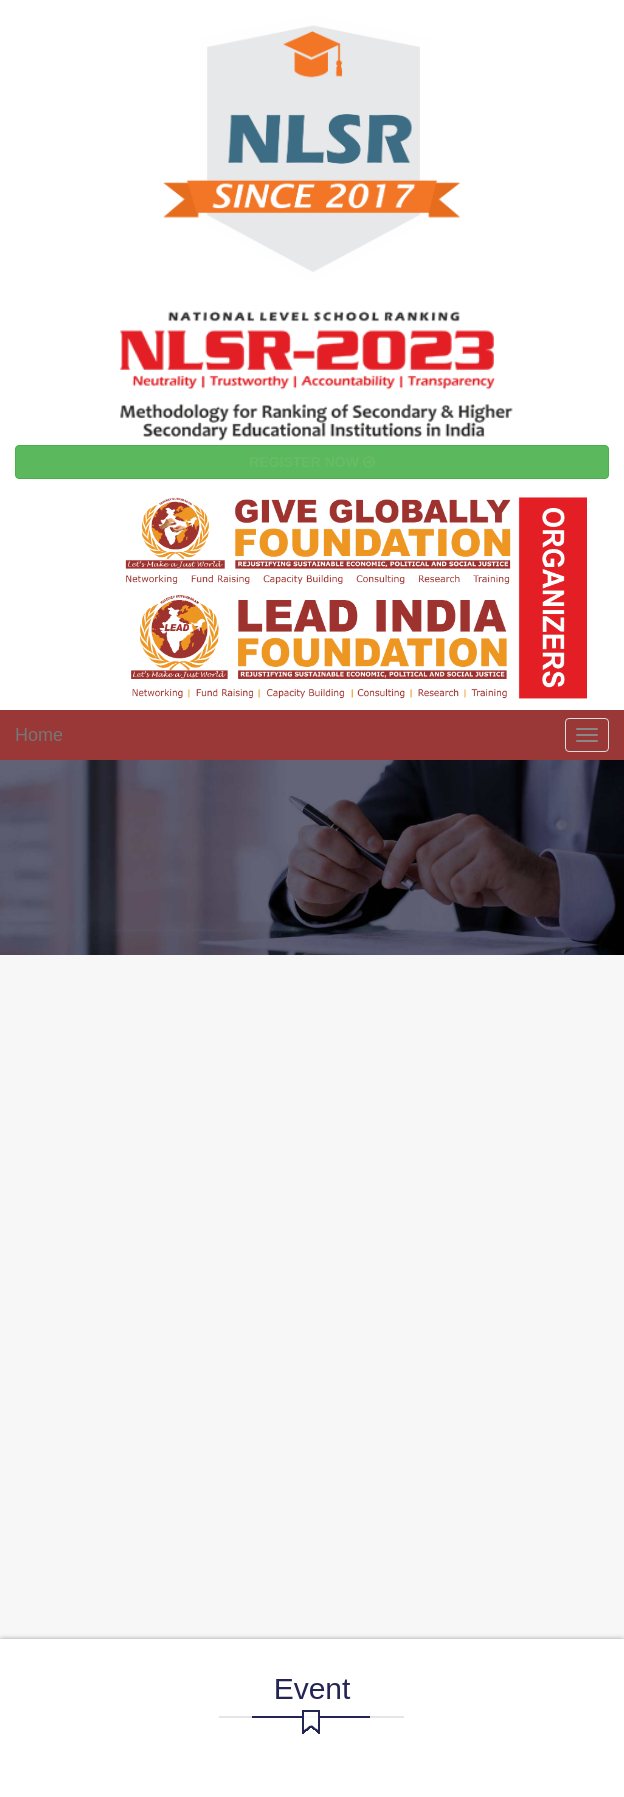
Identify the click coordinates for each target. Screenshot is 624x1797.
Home (39, 735)
